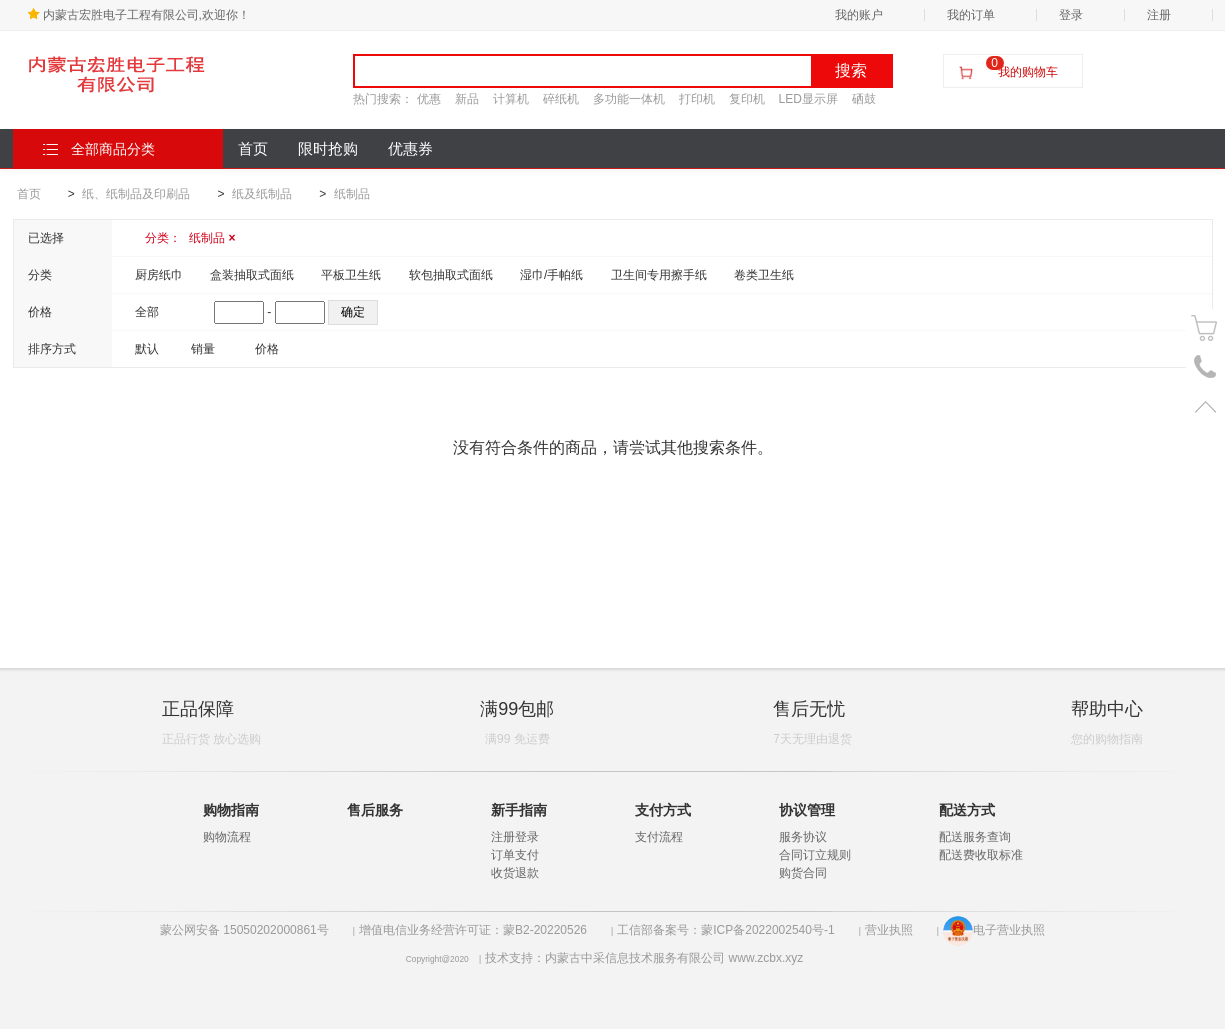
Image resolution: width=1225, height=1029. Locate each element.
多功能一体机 (629, 99)
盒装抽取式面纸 (252, 275)
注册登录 (515, 837)
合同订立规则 (815, 855)
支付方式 (663, 810)
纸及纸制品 (262, 194)
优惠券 (410, 149)
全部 (147, 312)
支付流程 (659, 837)
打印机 (697, 99)
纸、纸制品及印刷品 (136, 194)
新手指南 (519, 810)
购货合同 (803, 873)
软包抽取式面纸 (451, 275)
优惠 (429, 99)
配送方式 (967, 810)
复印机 (747, 99)
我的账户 (859, 15)
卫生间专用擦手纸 (659, 275)
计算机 (511, 99)
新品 (467, 99)
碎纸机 (561, 99)
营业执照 (889, 930)
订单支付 (515, 855)
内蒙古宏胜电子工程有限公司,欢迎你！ (138, 15)
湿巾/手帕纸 (551, 275)
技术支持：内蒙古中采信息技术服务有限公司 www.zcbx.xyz (644, 958)
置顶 (1205, 406)
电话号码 (1205, 367)
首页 (253, 149)
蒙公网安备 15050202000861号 (244, 930)
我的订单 (971, 15)
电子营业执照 (994, 930)
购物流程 (227, 837)
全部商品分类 (99, 149)
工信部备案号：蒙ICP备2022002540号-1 (725, 930)
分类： (190, 238)
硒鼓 (864, 99)
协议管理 (807, 810)
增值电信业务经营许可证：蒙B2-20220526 (473, 930)
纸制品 (352, 194)
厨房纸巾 (159, 275)
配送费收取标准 (981, 855)
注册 (1159, 15)
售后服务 (375, 810)
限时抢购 (328, 149)
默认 (147, 349)
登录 (1071, 15)
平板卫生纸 (351, 275)
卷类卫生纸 (764, 275)
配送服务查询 (975, 837)
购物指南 (231, 810)
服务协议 (803, 837)
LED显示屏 (808, 99)
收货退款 (515, 873)
